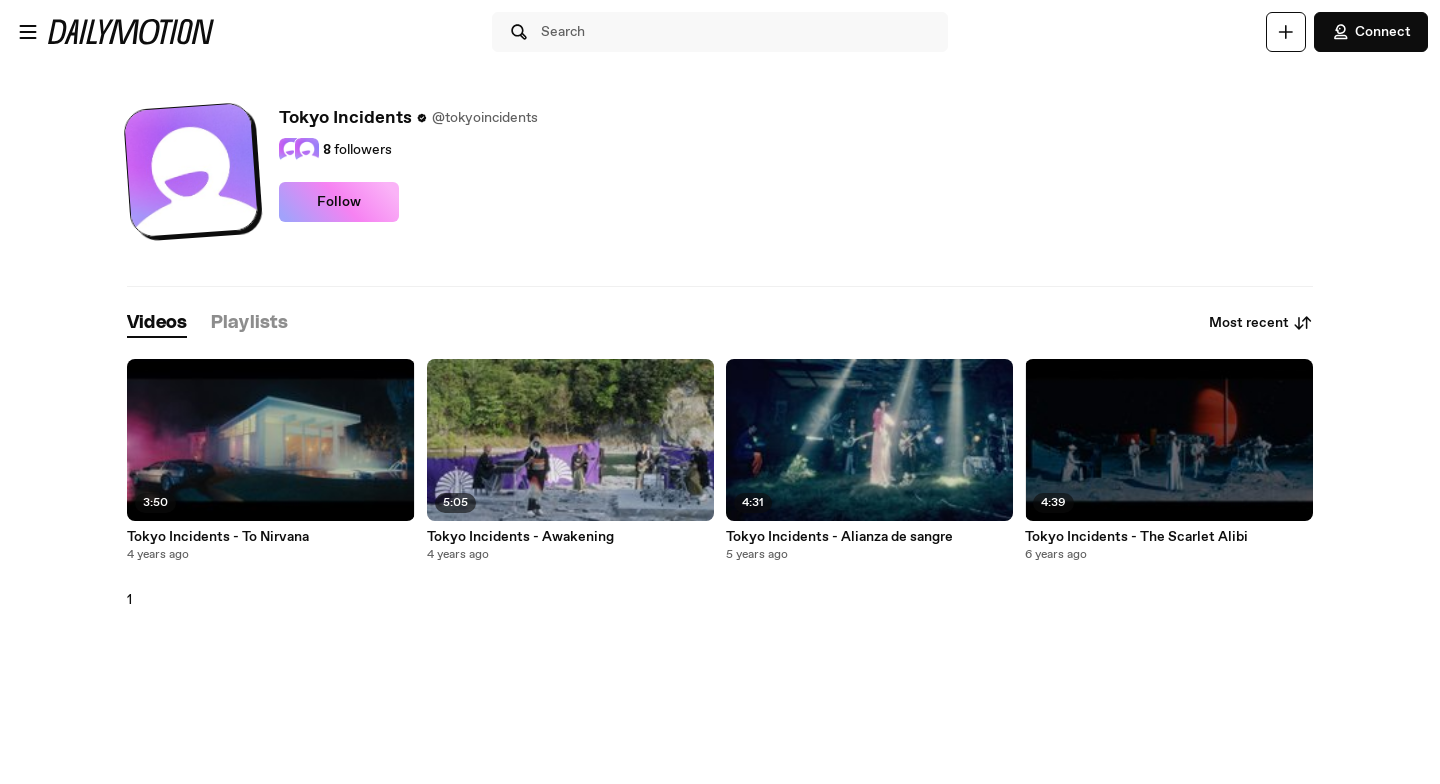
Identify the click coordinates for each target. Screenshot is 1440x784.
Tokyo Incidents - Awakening (520, 537)
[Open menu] (28, 32)
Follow (339, 202)
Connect (1371, 32)
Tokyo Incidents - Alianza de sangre (839, 537)
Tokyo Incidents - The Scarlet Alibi (1136, 537)
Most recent (1261, 323)
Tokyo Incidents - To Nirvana (218, 537)
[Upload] (1286, 32)
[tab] (157, 323)
